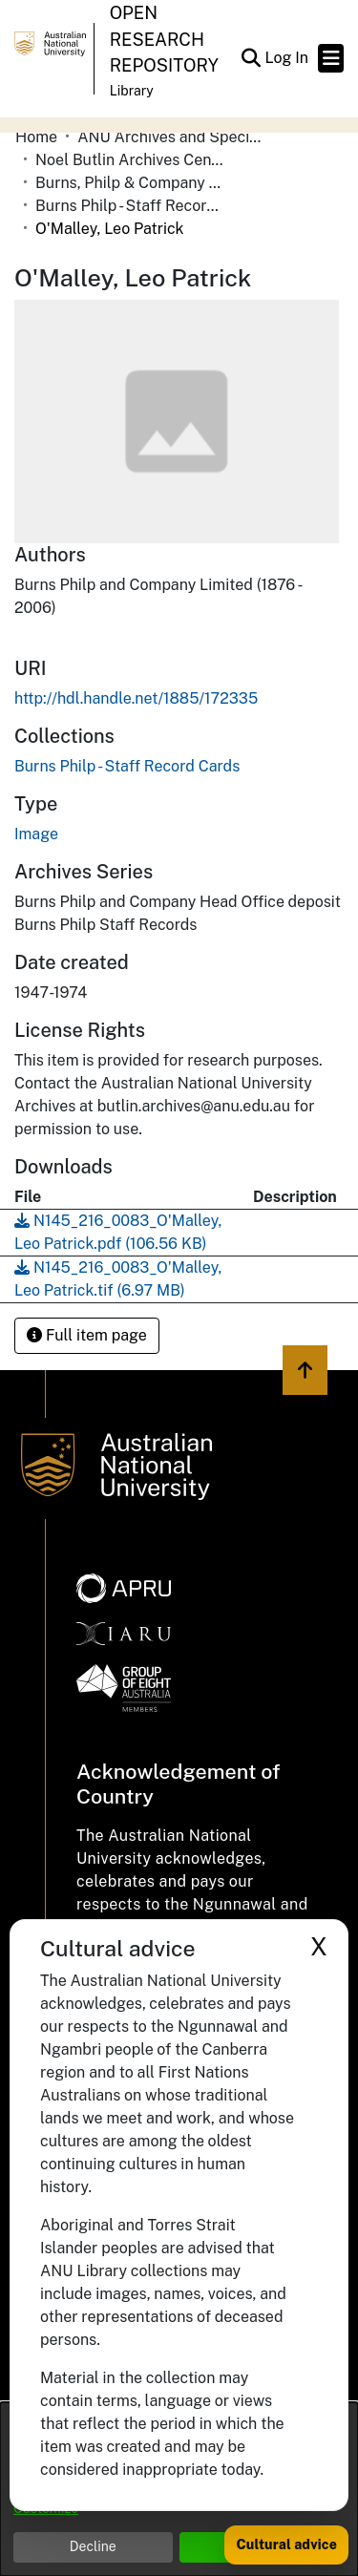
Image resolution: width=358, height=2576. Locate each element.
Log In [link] (287, 58)
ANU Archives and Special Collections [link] (172, 137)
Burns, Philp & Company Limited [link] (130, 183)
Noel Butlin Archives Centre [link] (130, 160)
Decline (93, 2546)
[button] (251, 58)
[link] (127, 766)
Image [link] (36, 834)
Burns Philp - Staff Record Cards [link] (130, 206)
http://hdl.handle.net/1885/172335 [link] (136, 698)
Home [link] (36, 137)
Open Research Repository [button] (164, 39)
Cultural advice (286, 2544)
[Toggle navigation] (331, 58)
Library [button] (132, 90)
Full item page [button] (87, 1335)
